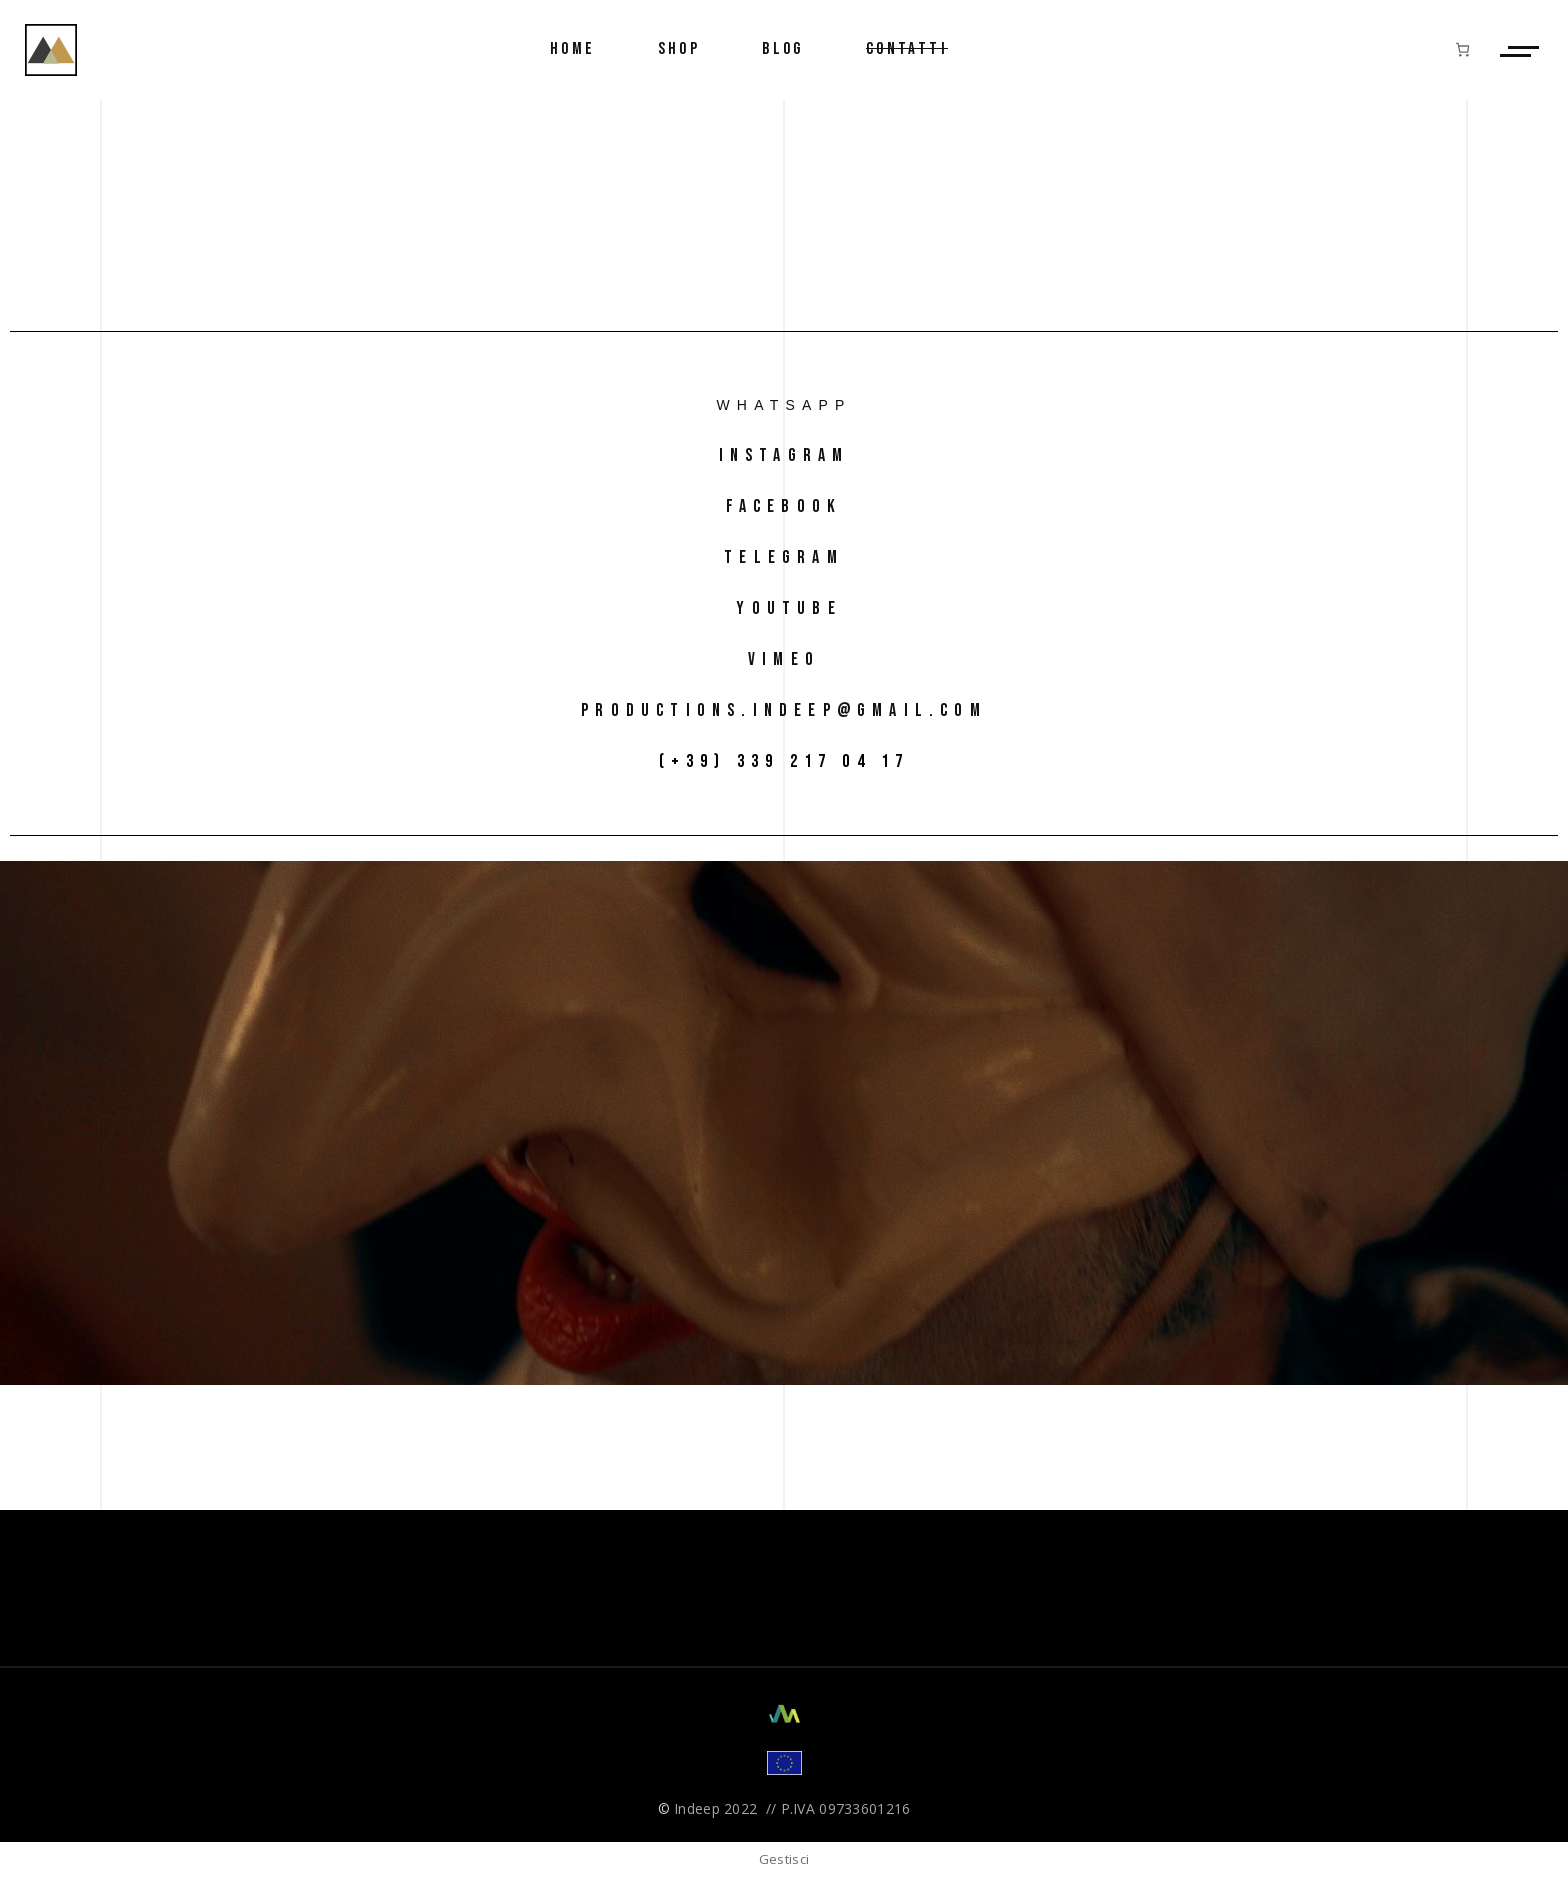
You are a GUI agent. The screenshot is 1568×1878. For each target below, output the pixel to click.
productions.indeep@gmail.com (784, 710)
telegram (784, 557)
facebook (784, 506)
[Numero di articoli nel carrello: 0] (1462, 49)
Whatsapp (783, 405)
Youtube (784, 608)
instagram (784, 455)
